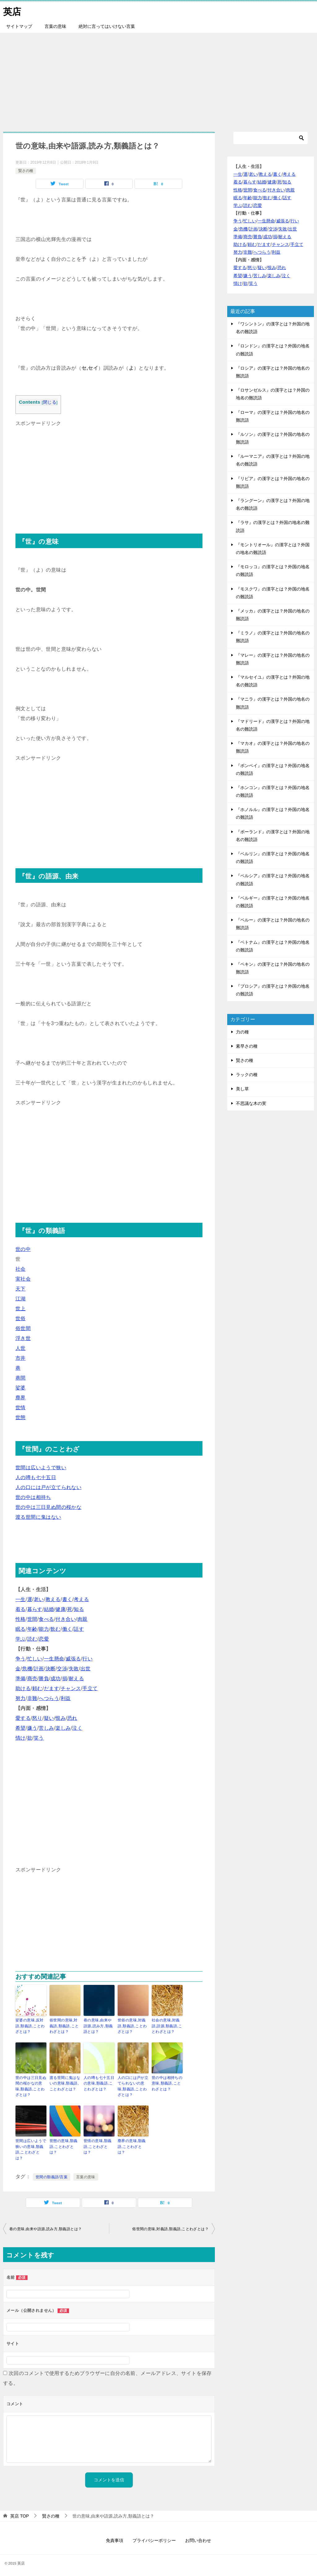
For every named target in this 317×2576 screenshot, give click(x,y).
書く (67, 1599)
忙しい (34, 1658)
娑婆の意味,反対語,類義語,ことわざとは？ (30, 2025)
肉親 (82, 1619)
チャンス (71, 1688)
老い (39, 1599)
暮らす (34, 1609)
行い (87, 1658)
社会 (20, 1269)
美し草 (242, 1088)
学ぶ (20, 1639)
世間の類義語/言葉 (51, 2175)
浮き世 (23, 1338)
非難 (32, 1698)
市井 (20, 1358)
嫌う (32, 1728)
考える (81, 1599)
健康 (60, 1609)
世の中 (23, 1249)
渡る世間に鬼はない (38, 1517)
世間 (32, 1619)
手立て (90, 1688)
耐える (76, 1678)
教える (53, 1599)
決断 (51, 1668)
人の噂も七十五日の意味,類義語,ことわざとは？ (99, 2082)
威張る (73, 1658)
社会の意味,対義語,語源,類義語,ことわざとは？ (167, 2025)
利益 (66, 1698)
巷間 (20, 1377)
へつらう (49, 1698)
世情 (20, 1407)
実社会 (23, 1279)
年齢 (32, 1629)
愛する (23, 1718)
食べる (46, 1619)
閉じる (49, 402)
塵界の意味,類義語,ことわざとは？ (132, 2145)
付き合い (65, 1619)
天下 (20, 1288)
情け (20, 1738)
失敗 (74, 1668)
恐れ (72, 1718)
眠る (20, 1629)
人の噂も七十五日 (35, 1477)
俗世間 (23, 1328)
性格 (20, 1619)
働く (67, 1629)
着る (20, 1609)
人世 (20, 1348)
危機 (27, 1668)
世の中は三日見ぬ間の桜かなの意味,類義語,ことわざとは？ (30, 2085)
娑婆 (20, 1387)
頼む (37, 1688)
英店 (12, 11)
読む (32, 1639)
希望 (20, 1728)
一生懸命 (54, 1658)
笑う (39, 1738)
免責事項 (114, 2538)
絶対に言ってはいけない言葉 (107, 26)
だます (51, 1688)
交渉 (62, 1668)
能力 (44, 1629)
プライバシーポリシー (154, 2538)
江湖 (20, 1298)
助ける (23, 1688)
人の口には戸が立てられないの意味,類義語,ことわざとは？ (133, 2085)
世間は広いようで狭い (40, 1467)
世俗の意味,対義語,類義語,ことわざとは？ (132, 2025)
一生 (20, 1599)
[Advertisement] (158, 79)
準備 (20, 1678)
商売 (32, 1678)
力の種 (242, 1031)
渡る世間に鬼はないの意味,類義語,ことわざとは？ (65, 2082)
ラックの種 (247, 1074)
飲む (55, 1629)
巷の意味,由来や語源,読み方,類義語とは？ (98, 2025)
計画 (39, 1668)
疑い (49, 1718)
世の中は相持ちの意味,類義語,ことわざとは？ (167, 2082)
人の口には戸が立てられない (48, 1487)
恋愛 (44, 1639)
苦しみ (46, 1728)
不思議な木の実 (251, 1103)
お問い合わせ (198, 2538)
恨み (60, 1718)
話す (79, 1629)
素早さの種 (247, 1046)
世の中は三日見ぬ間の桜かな (48, 1507)
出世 (85, 1668)
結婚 (49, 1609)
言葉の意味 (55, 26)
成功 (55, 1678)
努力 (20, 1698)
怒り (37, 1718)
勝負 (44, 1678)
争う (20, 1658)
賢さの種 (25, 171)
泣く (77, 1728)
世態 (20, 1417)
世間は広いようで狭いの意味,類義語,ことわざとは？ (30, 2147)
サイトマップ (19, 26)
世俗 (20, 1318)
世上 (20, 1308)
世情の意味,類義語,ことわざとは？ (98, 2145)
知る (79, 1609)
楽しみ (63, 1728)
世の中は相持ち (33, 1497)
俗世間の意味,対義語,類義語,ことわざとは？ (64, 2025)
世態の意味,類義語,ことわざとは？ (64, 2145)
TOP (19, 2513)
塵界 (20, 1397)
